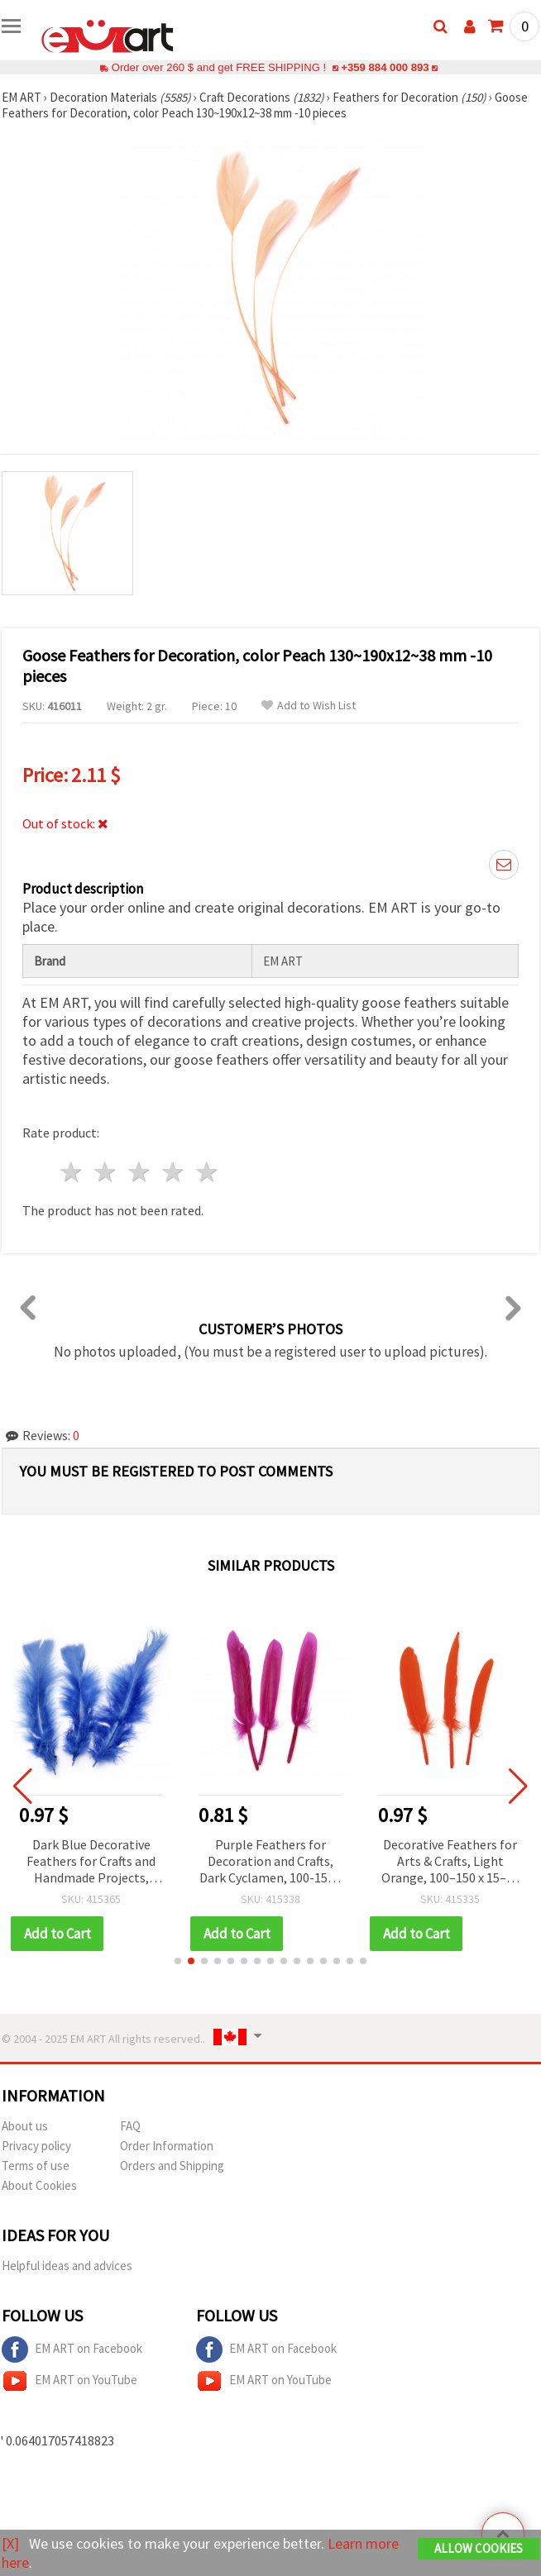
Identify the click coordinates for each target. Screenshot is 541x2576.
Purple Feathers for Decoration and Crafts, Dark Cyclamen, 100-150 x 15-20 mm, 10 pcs (279, 1862)
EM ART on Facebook (72, 2349)
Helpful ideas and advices (67, 2265)
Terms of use (35, 2165)
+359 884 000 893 (384, 67)
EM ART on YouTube (69, 2381)
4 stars (173, 1172)
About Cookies (39, 2185)
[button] (178, 1961)
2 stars (106, 1172)
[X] (10, 2543)
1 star (72, 1172)
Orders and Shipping (172, 2165)
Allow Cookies (478, 2548)
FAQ (130, 2126)
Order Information (166, 2146)
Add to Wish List (308, 705)
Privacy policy (36, 2146)
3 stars (140, 1172)
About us (25, 2126)
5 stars (207, 1172)
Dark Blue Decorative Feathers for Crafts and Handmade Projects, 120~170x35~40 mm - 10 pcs (100, 1862)
